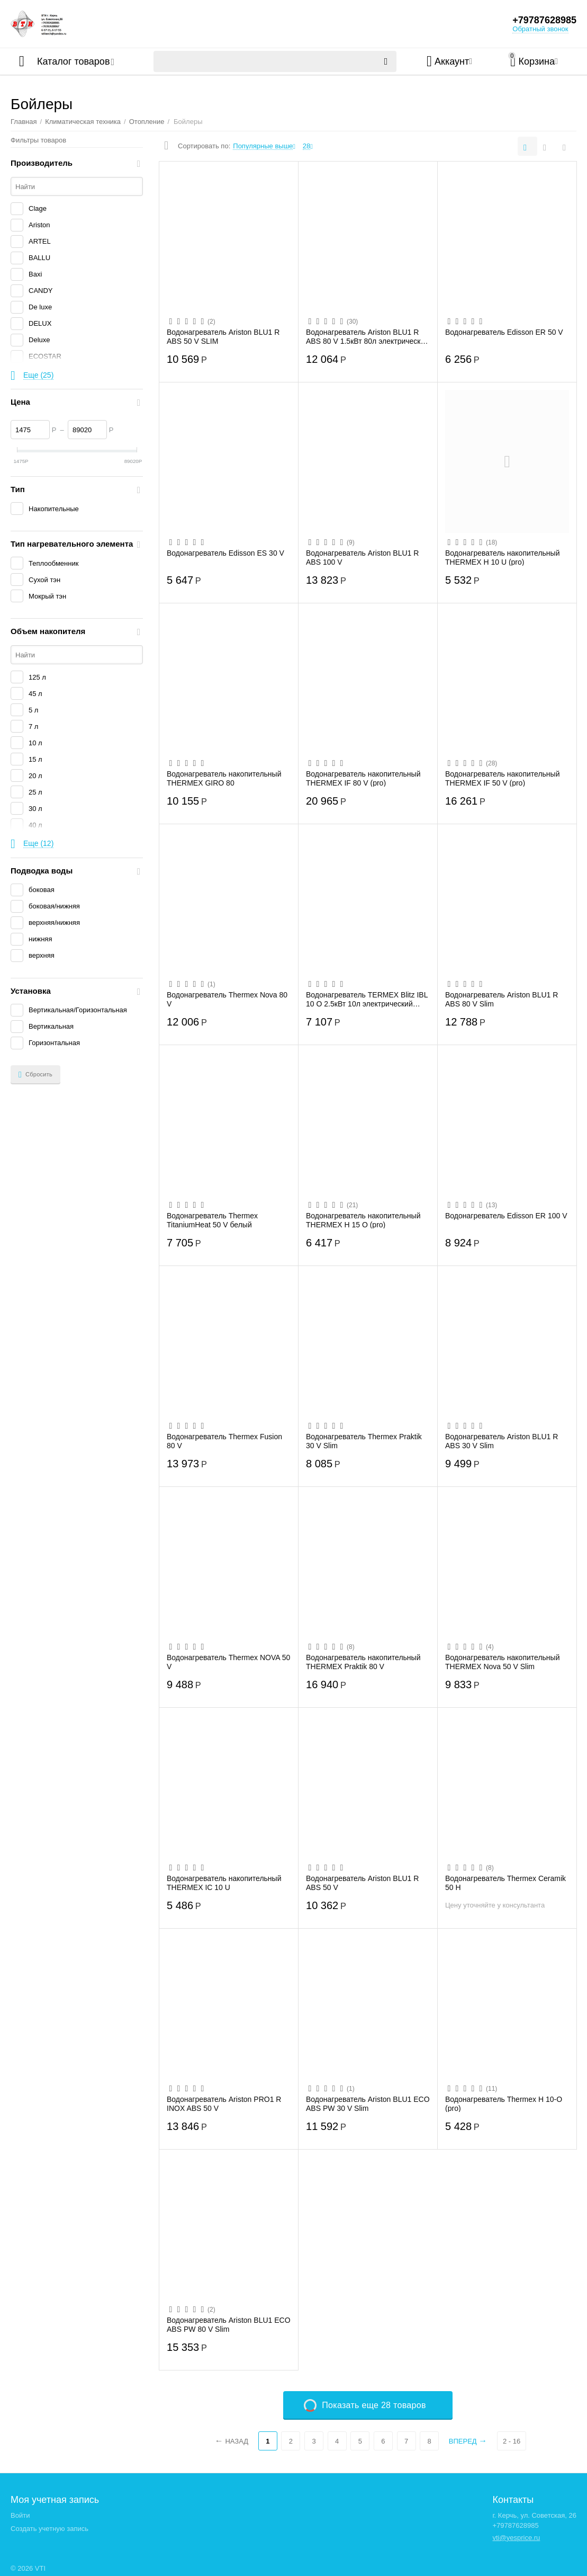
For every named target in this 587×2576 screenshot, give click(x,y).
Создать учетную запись (49, 2529)
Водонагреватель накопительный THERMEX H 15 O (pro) (363, 1219)
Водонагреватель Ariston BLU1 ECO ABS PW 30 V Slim (368, 2103)
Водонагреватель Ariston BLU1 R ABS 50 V (362, 1882)
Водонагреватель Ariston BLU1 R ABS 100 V (362, 557)
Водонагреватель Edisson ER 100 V (506, 1215)
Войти (20, 2515)
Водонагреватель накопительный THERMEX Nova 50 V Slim (502, 1661)
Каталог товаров (73, 61)
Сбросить (35, 1075)
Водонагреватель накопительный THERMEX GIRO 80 (224, 778)
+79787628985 (544, 20)
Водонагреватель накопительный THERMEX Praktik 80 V (363, 1661)
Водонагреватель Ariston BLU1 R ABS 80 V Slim (501, 999)
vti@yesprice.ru (516, 2538)
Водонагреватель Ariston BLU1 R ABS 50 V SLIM (223, 336)
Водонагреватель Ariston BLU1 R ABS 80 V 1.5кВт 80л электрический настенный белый (367, 336)
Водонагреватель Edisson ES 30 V (225, 553)
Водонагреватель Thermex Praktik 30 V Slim (364, 1440)
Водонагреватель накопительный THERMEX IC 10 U (224, 1882)
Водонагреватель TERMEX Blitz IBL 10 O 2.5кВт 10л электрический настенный (367, 999)
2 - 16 (511, 2441)
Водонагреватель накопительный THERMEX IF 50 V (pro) (502, 778)
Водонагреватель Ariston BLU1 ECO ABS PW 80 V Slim (229, 2324)
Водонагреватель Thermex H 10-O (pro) (503, 2103)
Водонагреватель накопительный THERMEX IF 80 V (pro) (363, 778)
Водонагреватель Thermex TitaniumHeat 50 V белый (212, 1219)
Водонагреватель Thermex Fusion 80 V (224, 1440)
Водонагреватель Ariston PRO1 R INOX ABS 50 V (224, 2103)
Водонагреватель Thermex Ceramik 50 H (505, 1882)
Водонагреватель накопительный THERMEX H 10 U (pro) (502, 557)
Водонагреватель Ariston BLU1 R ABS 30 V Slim (501, 1440)
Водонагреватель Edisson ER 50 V (504, 332)
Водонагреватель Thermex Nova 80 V (227, 999)
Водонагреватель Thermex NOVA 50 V (228, 1661)
